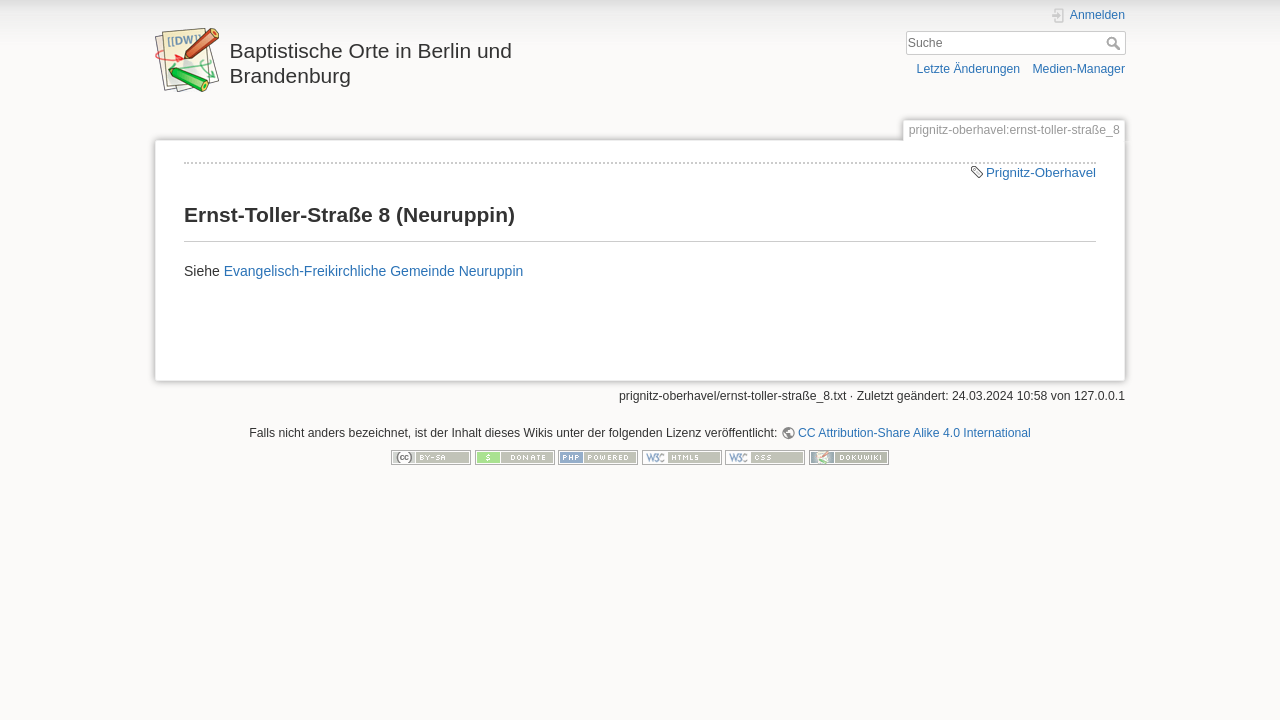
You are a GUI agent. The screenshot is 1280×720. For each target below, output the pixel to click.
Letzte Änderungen (969, 69)
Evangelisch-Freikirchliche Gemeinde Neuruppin (374, 271)
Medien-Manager (1078, 69)
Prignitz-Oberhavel (1041, 172)
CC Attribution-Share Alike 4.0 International (914, 433)
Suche (1115, 43)
